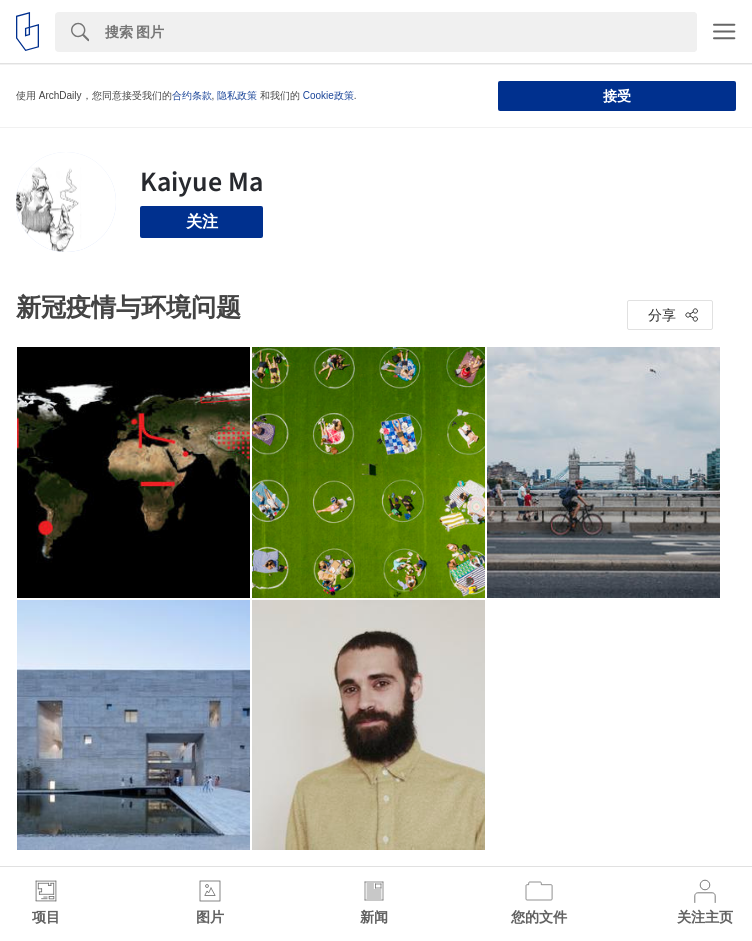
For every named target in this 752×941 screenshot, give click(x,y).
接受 (617, 96)
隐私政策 (237, 95)
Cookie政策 (328, 95)
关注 (202, 221)
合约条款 (192, 95)
